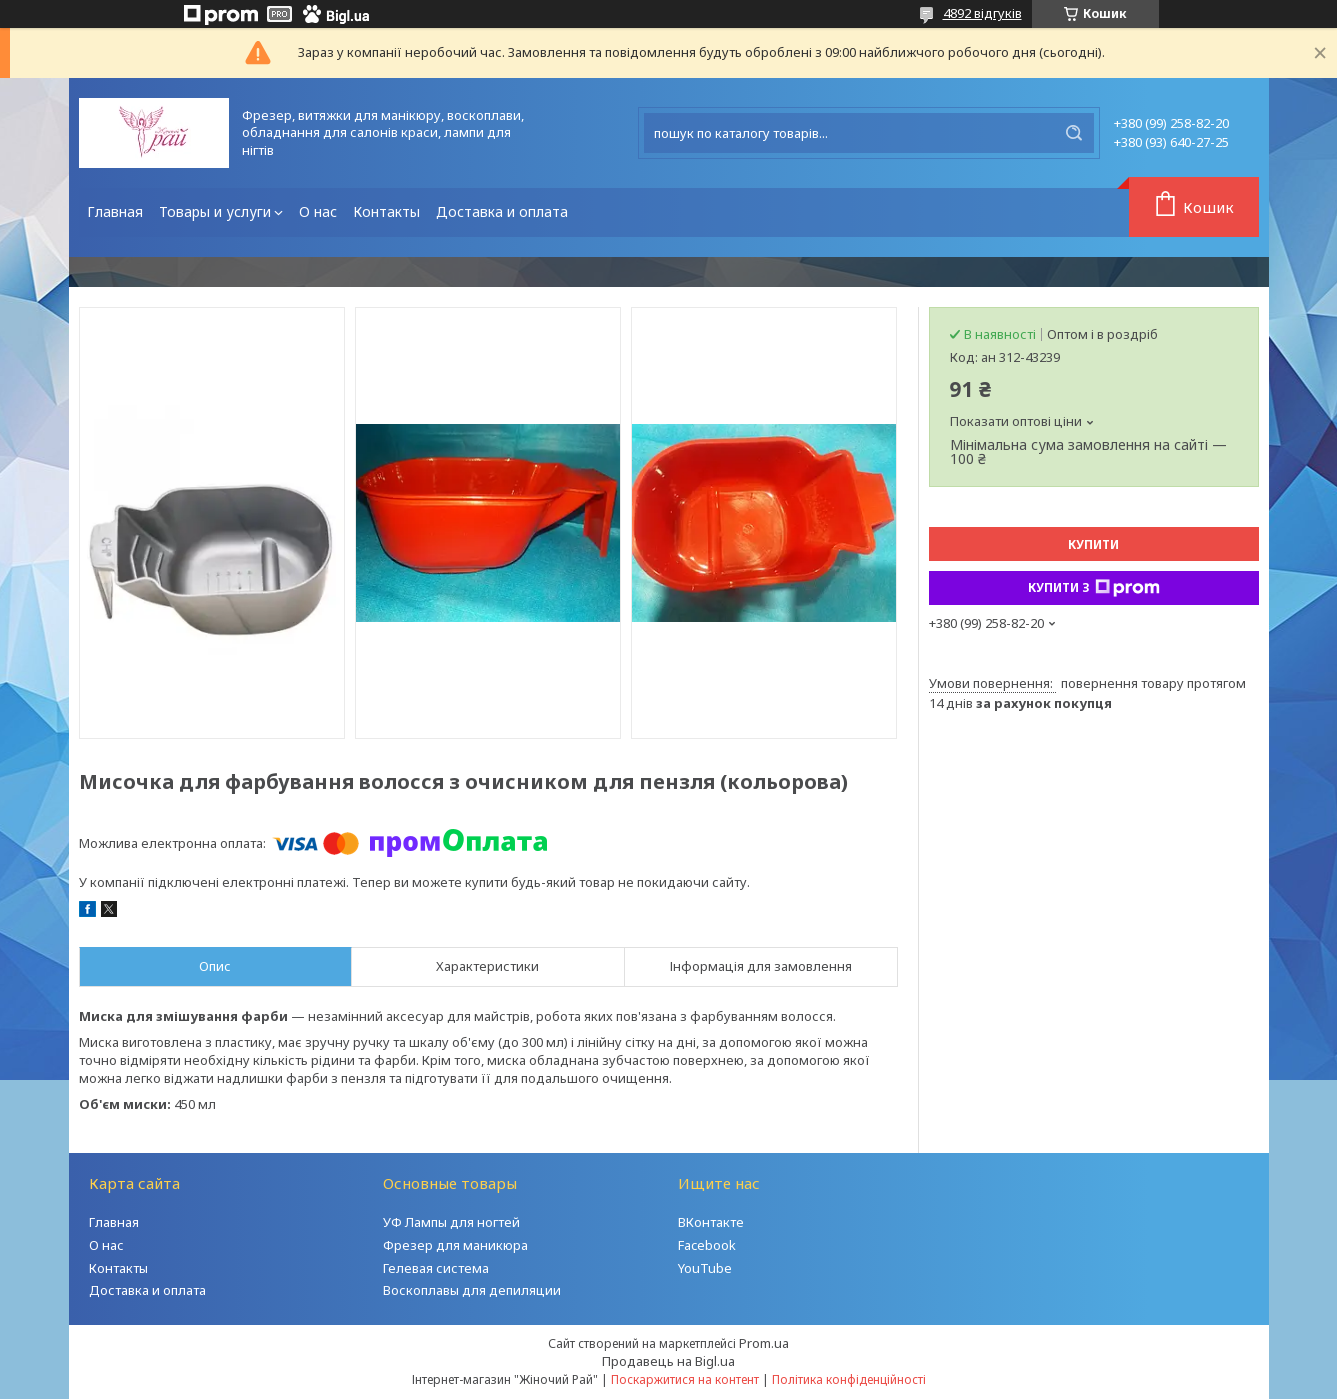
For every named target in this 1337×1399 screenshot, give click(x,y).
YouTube (705, 1268)
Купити (1093, 544)
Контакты (386, 211)
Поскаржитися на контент (685, 1379)
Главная (115, 211)
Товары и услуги (215, 211)
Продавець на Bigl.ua (668, 1361)
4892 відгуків (982, 13)
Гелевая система (436, 1268)
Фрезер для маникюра (455, 1245)
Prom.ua (764, 1343)
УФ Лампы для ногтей (451, 1222)
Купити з (1094, 588)
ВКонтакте (711, 1222)
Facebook (707, 1245)
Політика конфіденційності (849, 1379)
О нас (318, 211)
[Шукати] (1074, 133)
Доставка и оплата (502, 211)
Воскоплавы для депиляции (472, 1290)
